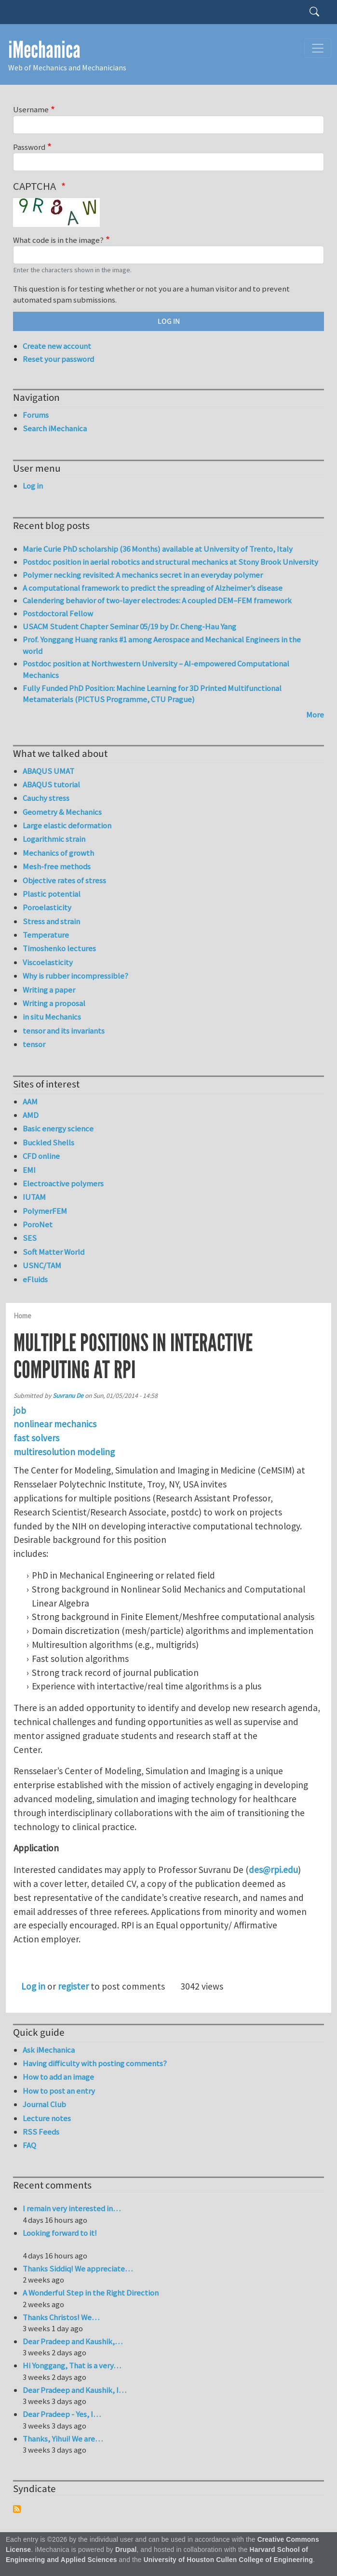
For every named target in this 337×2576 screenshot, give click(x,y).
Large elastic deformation (67, 825)
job (19, 1410)
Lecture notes (47, 2118)
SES (30, 1238)
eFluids (35, 1279)
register (73, 1986)
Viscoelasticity (48, 962)
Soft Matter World (53, 1252)
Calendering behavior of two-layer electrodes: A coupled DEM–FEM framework (157, 600)
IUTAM (34, 1197)
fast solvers (36, 1438)
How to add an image (58, 2076)
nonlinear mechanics (54, 1424)
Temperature (46, 934)
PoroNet (38, 1224)
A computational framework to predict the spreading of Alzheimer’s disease (153, 588)
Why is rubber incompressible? (75, 975)
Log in (33, 1986)
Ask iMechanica (49, 2050)
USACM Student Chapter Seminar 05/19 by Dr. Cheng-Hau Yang (129, 626)
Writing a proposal (54, 1003)
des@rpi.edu (273, 1869)
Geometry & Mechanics (62, 812)
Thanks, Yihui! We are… (63, 2438)
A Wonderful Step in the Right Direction (91, 2292)
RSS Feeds (41, 2131)
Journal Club (44, 2104)
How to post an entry (59, 2090)
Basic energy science (58, 1128)
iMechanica (44, 50)
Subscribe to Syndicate (17, 2509)
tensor (34, 1044)
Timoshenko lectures (59, 948)
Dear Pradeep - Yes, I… (62, 2414)
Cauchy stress (46, 798)
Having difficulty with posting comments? (95, 2063)
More (315, 714)
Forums (36, 415)
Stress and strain (51, 921)
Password (29, 147)
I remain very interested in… (72, 2208)
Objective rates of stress (64, 880)
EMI (29, 1170)
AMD (31, 1115)
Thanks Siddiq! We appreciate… (78, 2268)
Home (22, 1315)
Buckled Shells (48, 1142)
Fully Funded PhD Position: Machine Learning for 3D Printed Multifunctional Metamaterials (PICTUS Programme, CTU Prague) (152, 694)
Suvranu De (68, 1396)
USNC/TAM (42, 1265)
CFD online (41, 1156)
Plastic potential (52, 894)
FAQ (29, 2145)
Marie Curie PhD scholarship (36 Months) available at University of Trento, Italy (158, 549)
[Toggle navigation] (317, 48)
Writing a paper (49, 989)
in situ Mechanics (52, 1016)
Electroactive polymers (63, 1183)
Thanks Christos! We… (61, 2317)
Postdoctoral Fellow (58, 613)
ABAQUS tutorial (51, 784)
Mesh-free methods (57, 866)
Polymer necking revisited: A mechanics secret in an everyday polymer (143, 575)
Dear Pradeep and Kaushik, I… (74, 2390)
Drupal (126, 2549)
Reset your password (58, 359)
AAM (30, 1101)
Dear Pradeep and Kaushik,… (72, 2341)
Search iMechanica (55, 428)
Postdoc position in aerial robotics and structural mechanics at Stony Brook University (170, 562)
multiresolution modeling (64, 1452)
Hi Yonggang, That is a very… (72, 2365)
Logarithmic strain (54, 839)
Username (31, 109)
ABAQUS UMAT (48, 771)
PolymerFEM (45, 1211)
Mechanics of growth (58, 853)
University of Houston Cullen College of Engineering (228, 2559)
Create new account (57, 346)
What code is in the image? (58, 240)
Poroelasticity (47, 907)
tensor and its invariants (64, 1030)
